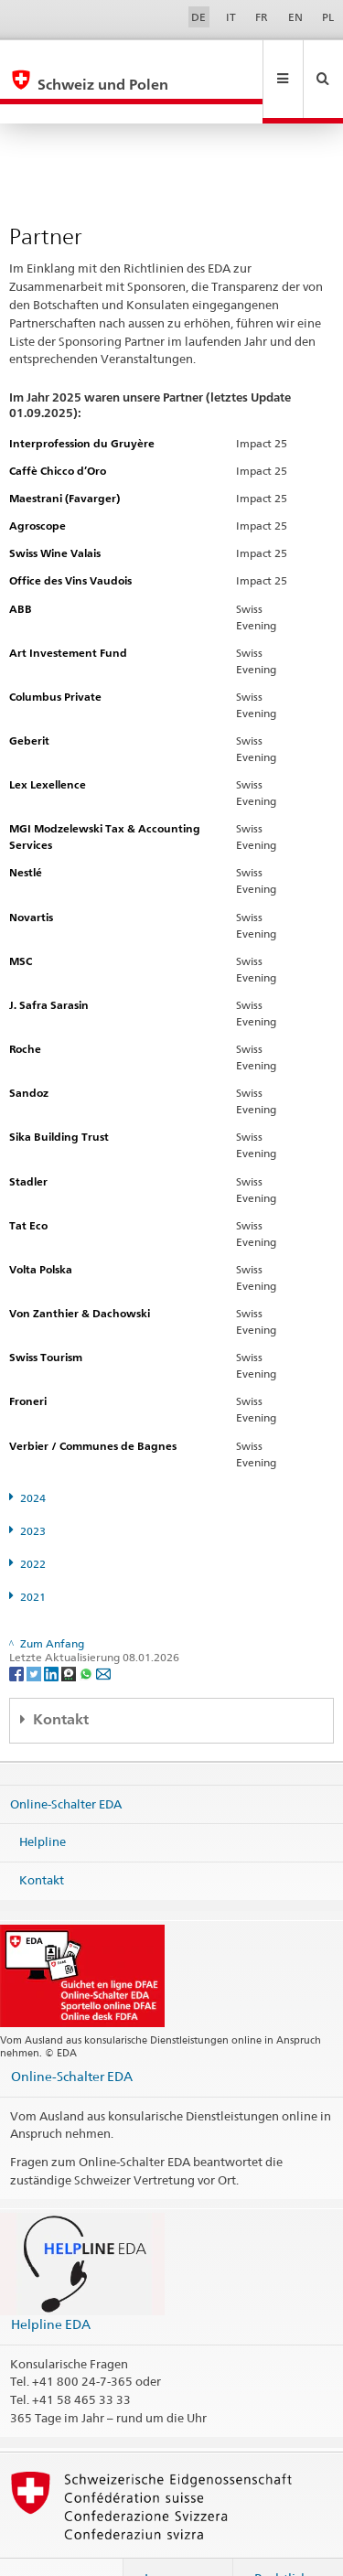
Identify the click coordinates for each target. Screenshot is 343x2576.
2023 (33, 1491)
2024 (33, 1458)
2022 (33, 1524)
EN (295, 17)
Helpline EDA (51, 2284)
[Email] (103, 1633)
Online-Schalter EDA (66, 1763)
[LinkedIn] (52, 1633)
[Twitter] (35, 1633)
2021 (33, 1557)
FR (261, 17)
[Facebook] (18, 1633)
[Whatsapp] (87, 1633)
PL (328, 17)
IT (231, 17)
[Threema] (70, 1633)
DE (198, 17)
